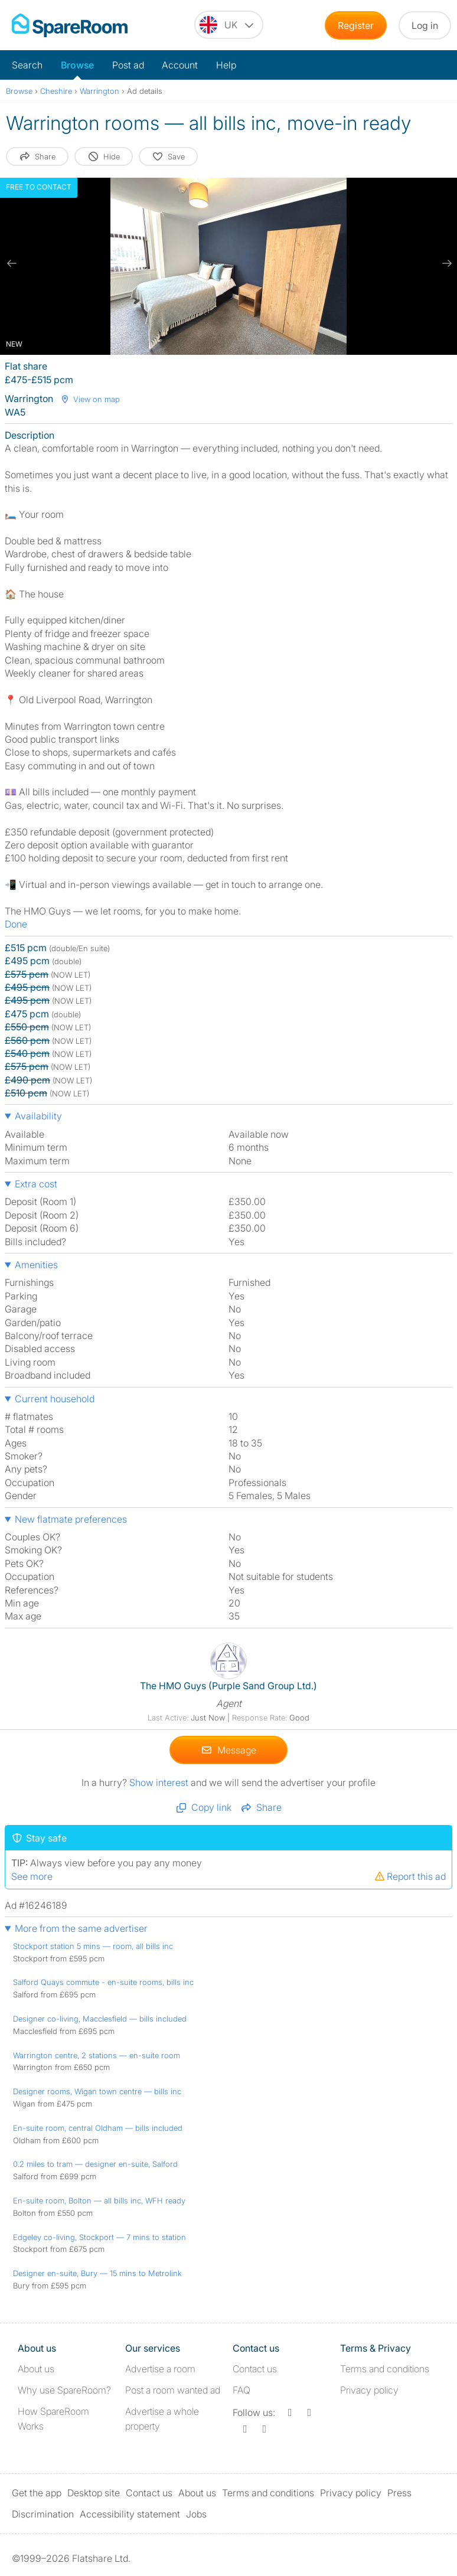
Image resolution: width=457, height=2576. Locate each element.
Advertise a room (160, 2369)
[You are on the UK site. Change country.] (228, 25)
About (36, 2369)
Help (226, 65)
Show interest (160, 1782)
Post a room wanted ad (172, 2390)
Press (399, 2493)
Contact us (255, 2369)
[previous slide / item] (12, 263)
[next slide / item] (445, 263)
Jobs (196, 2513)
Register (356, 25)
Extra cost (36, 1184)
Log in (425, 25)
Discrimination (43, 2513)
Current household (54, 1399)
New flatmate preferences (71, 1519)
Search (27, 65)
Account (180, 65)
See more (32, 1876)
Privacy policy (369, 2390)
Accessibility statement (130, 2513)
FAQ (241, 2390)
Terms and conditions (384, 2369)
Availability (38, 1116)
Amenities (36, 1265)
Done (16, 924)
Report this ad (410, 1875)
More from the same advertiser (81, 1928)
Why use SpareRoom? (64, 2390)
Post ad (128, 65)
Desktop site (93, 2493)
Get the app (36, 2493)
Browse (77, 65)
